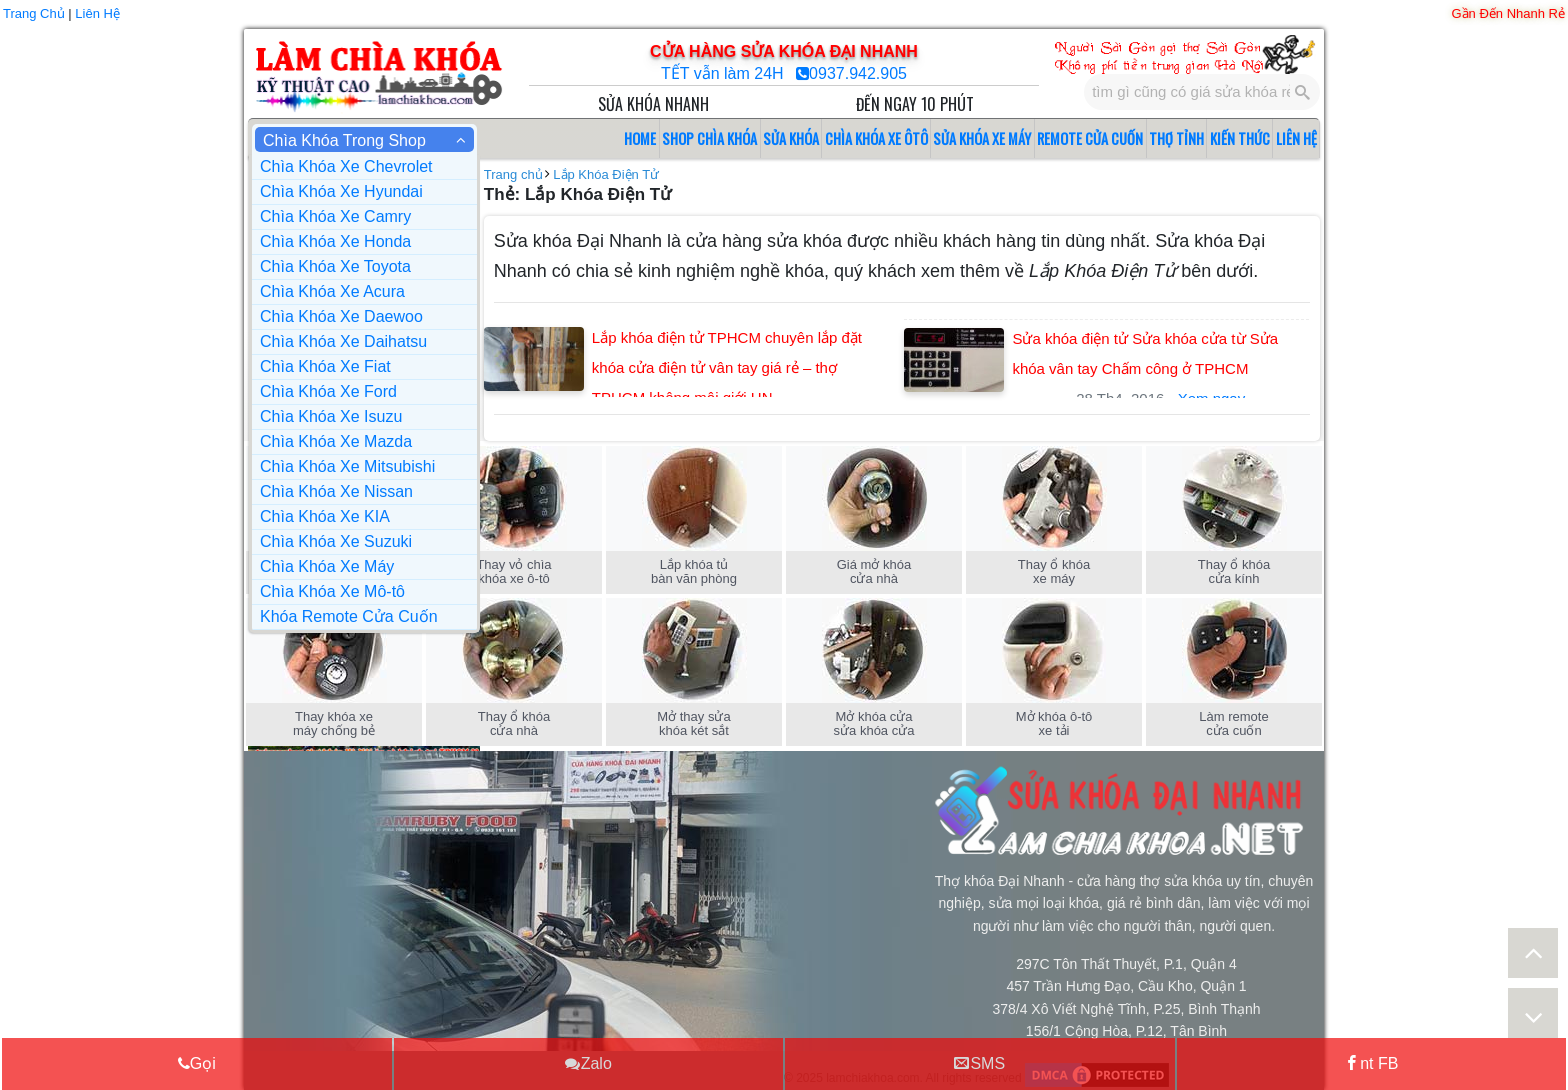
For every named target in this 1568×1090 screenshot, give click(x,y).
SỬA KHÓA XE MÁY (982, 138)
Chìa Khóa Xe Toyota (335, 266)
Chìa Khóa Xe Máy (327, 566)
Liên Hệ (97, 13)
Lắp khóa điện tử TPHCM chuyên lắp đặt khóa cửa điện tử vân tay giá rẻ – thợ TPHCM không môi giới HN (727, 367)
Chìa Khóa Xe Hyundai (341, 191)
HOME (640, 138)
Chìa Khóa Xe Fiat (325, 366)
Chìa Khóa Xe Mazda (336, 441)
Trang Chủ (34, 13)
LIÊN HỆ (1296, 138)
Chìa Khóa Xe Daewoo (341, 316)
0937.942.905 (858, 73)
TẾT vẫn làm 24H (724, 73)
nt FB (1371, 1062)
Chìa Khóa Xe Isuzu (331, 416)
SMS (979, 1062)
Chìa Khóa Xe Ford (328, 391)
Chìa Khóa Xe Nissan (336, 491)
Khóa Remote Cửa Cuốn (349, 616)
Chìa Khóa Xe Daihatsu (343, 341)
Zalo (588, 1062)
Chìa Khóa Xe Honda (335, 241)
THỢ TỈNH (1176, 138)
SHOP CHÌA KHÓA (709, 138)
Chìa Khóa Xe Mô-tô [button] (332, 591)
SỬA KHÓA (791, 138)
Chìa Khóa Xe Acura (332, 291)
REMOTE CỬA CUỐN (1090, 138)
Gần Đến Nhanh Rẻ (1509, 13)
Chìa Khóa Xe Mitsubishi (347, 466)
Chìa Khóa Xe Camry (335, 216)
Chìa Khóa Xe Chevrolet (346, 166)
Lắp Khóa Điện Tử (606, 174)
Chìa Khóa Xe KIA (325, 516)
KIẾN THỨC (1240, 138)
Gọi (197, 1062)
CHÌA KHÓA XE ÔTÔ (876, 138)
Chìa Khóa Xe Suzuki (336, 541)
